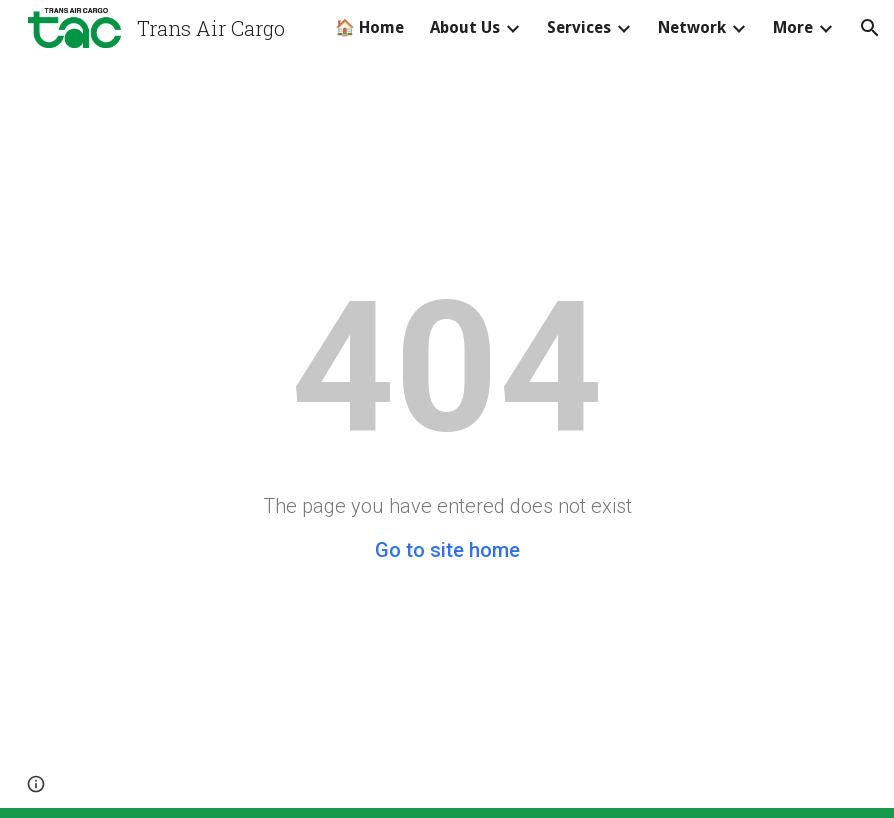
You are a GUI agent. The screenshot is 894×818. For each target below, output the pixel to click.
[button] (870, 28)
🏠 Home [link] (369, 27)
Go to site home (447, 550)
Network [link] (692, 27)
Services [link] (579, 27)
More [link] (793, 27)
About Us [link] (465, 27)
